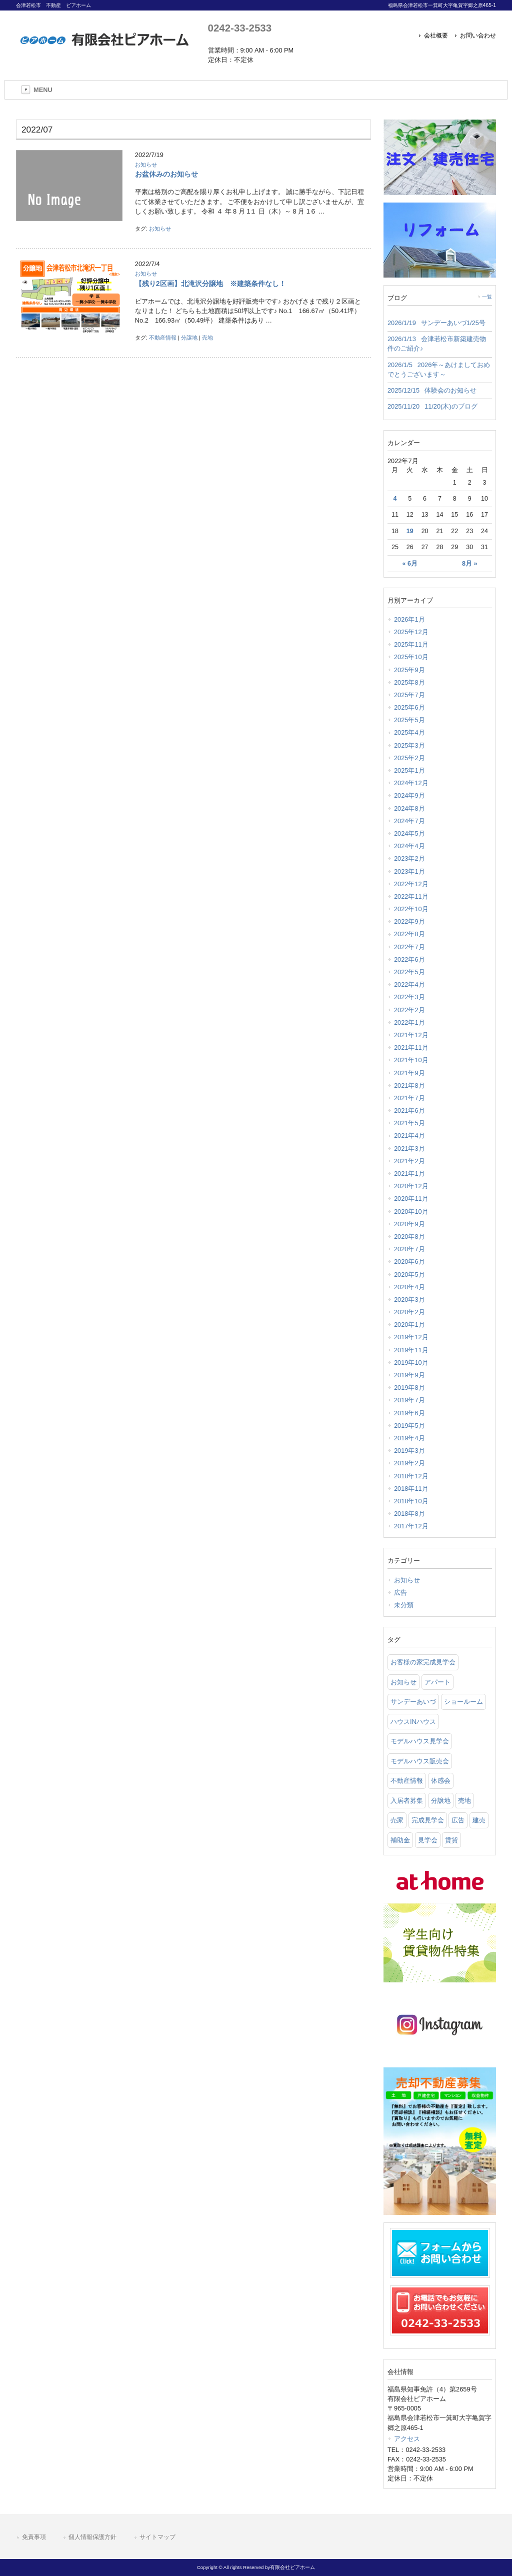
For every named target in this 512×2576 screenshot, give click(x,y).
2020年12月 (411, 1186)
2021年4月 (409, 1135)
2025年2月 (409, 758)
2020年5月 (409, 1274)
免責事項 (34, 2536)
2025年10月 (411, 657)
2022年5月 (409, 972)
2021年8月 (409, 1085)
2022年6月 (409, 959)
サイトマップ (158, 2536)
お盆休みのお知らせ (166, 174)
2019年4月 (409, 1438)
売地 (207, 338)
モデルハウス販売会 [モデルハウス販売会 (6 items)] (419, 1761)
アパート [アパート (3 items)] (437, 1682)
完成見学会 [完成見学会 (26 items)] (428, 1820)
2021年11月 (411, 1047)
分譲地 (189, 338)
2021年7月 (409, 1098)
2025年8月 (409, 682)
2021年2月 (409, 1161)
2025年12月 (411, 632)
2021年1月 (409, 1173)
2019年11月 (411, 1350)
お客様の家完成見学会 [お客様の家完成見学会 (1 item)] (423, 1662)
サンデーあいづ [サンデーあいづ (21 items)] (413, 1701)
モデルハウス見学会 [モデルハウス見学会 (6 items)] (419, 1741)
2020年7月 (409, 1249)
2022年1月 (409, 1022)
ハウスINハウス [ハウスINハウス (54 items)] (413, 1721)
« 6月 (410, 563)
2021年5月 (409, 1123)
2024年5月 (409, 833)
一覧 (487, 297)
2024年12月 (411, 783)
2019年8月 (409, 1387)
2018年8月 (409, 1513)
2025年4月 (409, 732)
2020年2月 (409, 1312)
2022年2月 (409, 1010)
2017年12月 (411, 1526)
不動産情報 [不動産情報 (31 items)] (406, 1780)
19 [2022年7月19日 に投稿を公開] (410, 531)
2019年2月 (409, 1463)
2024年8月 (409, 808)
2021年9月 (409, 1073)
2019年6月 (409, 1413)
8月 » (469, 563)
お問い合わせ (478, 36)
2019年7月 (409, 1400)
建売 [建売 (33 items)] (479, 1820)
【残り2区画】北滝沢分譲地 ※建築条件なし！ (210, 284)
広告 (400, 1592)
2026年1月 (409, 619)
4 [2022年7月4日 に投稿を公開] (394, 498)
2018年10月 (411, 1501)
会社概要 (436, 36)
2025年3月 (409, 745)
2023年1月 (409, 871)
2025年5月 (409, 720)
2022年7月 (409, 947)
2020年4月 (409, 1287)
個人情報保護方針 (92, 2536)
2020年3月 (409, 1299)
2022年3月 (409, 997)
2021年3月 (409, 1148)
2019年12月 (411, 1337)
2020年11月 (411, 1198)
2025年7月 (409, 695)
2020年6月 (409, 1261)
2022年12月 (411, 884)
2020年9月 (409, 1224)
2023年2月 (409, 858)
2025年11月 (411, 644)
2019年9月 (409, 1375)
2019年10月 (411, 1362)
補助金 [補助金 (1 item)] (400, 1840)
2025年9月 (409, 670)
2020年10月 (411, 1211)
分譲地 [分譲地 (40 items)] (440, 1800)
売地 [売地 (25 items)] (464, 1800)
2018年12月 (411, 1476)
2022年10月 (411, 909)
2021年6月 (409, 1110)
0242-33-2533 (240, 28)
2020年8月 (409, 1236)
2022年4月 (409, 984)
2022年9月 (409, 921)
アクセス (407, 2438)
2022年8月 (409, 934)
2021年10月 (411, 1060)
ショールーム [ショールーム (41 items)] (463, 1701)
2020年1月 (409, 1324)
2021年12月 (411, 1035)
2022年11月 (411, 896)
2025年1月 (409, 770)
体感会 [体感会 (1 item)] (440, 1780)
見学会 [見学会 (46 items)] (428, 1840)
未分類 (404, 1605)
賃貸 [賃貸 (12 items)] (451, 1840)
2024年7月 (409, 821)
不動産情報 (162, 338)
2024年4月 (409, 846)
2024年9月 (409, 795)
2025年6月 (409, 707)
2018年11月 (411, 1488)
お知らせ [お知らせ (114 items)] (403, 1682)
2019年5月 (409, 1425)
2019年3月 (409, 1450)
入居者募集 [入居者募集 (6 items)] (406, 1800)
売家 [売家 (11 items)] (397, 1820)
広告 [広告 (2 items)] (458, 1820)
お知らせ (146, 165)
